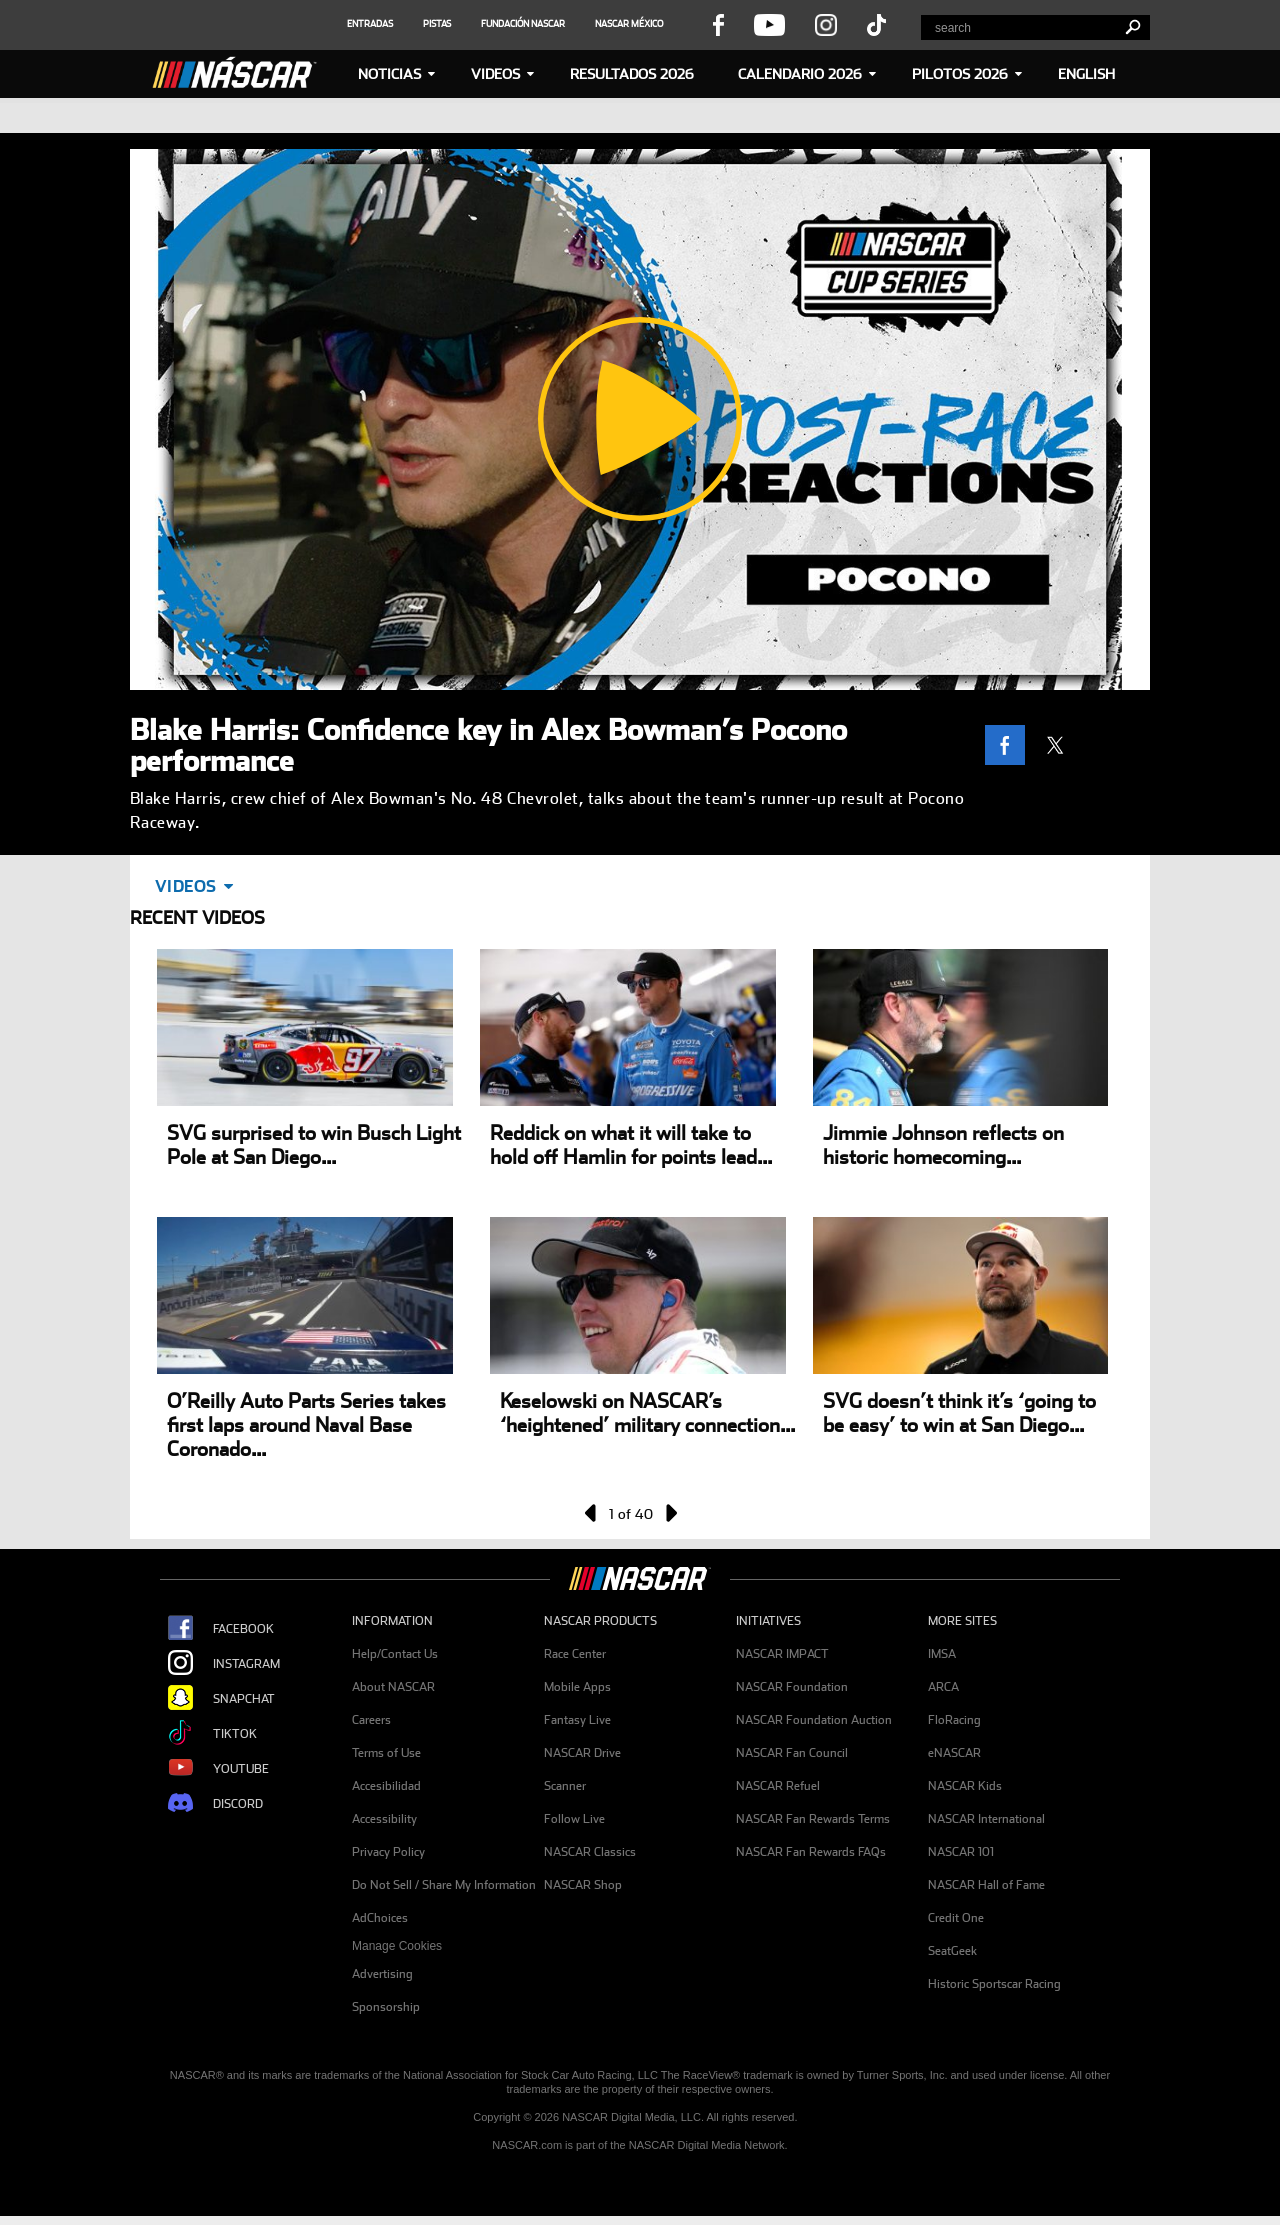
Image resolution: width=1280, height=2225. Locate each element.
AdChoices (380, 1918)
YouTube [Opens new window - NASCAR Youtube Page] (210, 1768)
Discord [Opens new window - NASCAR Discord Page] (207, 1803)
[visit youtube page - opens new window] (769, 24)
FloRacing (954, 1720)
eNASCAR (954, 1753)
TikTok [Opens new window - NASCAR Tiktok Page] (204, 1733)
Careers (371, 1720)
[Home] (243, 70)
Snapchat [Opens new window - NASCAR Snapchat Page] (213, 1698)
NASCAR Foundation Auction (814, 1720)
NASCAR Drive (582, 1753)
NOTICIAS (389, 74)
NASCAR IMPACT (782, 1654)
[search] (1132, 27)
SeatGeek (952, 1951)
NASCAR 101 (961, 1852)
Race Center (575, 1654)
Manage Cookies (397, 1946)
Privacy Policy (388, 1852)
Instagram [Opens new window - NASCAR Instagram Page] (216, 1663)
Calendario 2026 (800, 74)
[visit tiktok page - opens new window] (876, 24)
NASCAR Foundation (792, 1687)
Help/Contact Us (395, 1654)
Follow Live (574, 1819)
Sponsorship (386, 2007)
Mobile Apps (577, 1687)
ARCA (943, 1687)
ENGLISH (1086, 74)
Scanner (565, 1786)
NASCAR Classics (590, 1852)
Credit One (956, 1918)
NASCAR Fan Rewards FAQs (811, 1852)
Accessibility (384, 1819)
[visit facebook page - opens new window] (718, 24)
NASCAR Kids (965, 1786)
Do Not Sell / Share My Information (444, 1885)
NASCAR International (986, 1819)
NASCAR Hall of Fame (986, 1885)
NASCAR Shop (583, 1885)
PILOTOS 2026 (960, 74)
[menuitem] (448, 1946)
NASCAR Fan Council (792, 1753)
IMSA (942, 1654)
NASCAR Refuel (778, 1786)
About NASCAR (393, 1687)
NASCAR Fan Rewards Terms (813, 1819)
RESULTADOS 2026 (632, 74)
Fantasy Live (577, 1720)
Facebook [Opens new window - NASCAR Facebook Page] (213, 1628)
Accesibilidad (386, 1786)
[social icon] (370, 24)
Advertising (382, 1974)
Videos (495, 74)
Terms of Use (386, 1753)
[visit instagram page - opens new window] (826, 24)
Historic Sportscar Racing (994, 1984)
